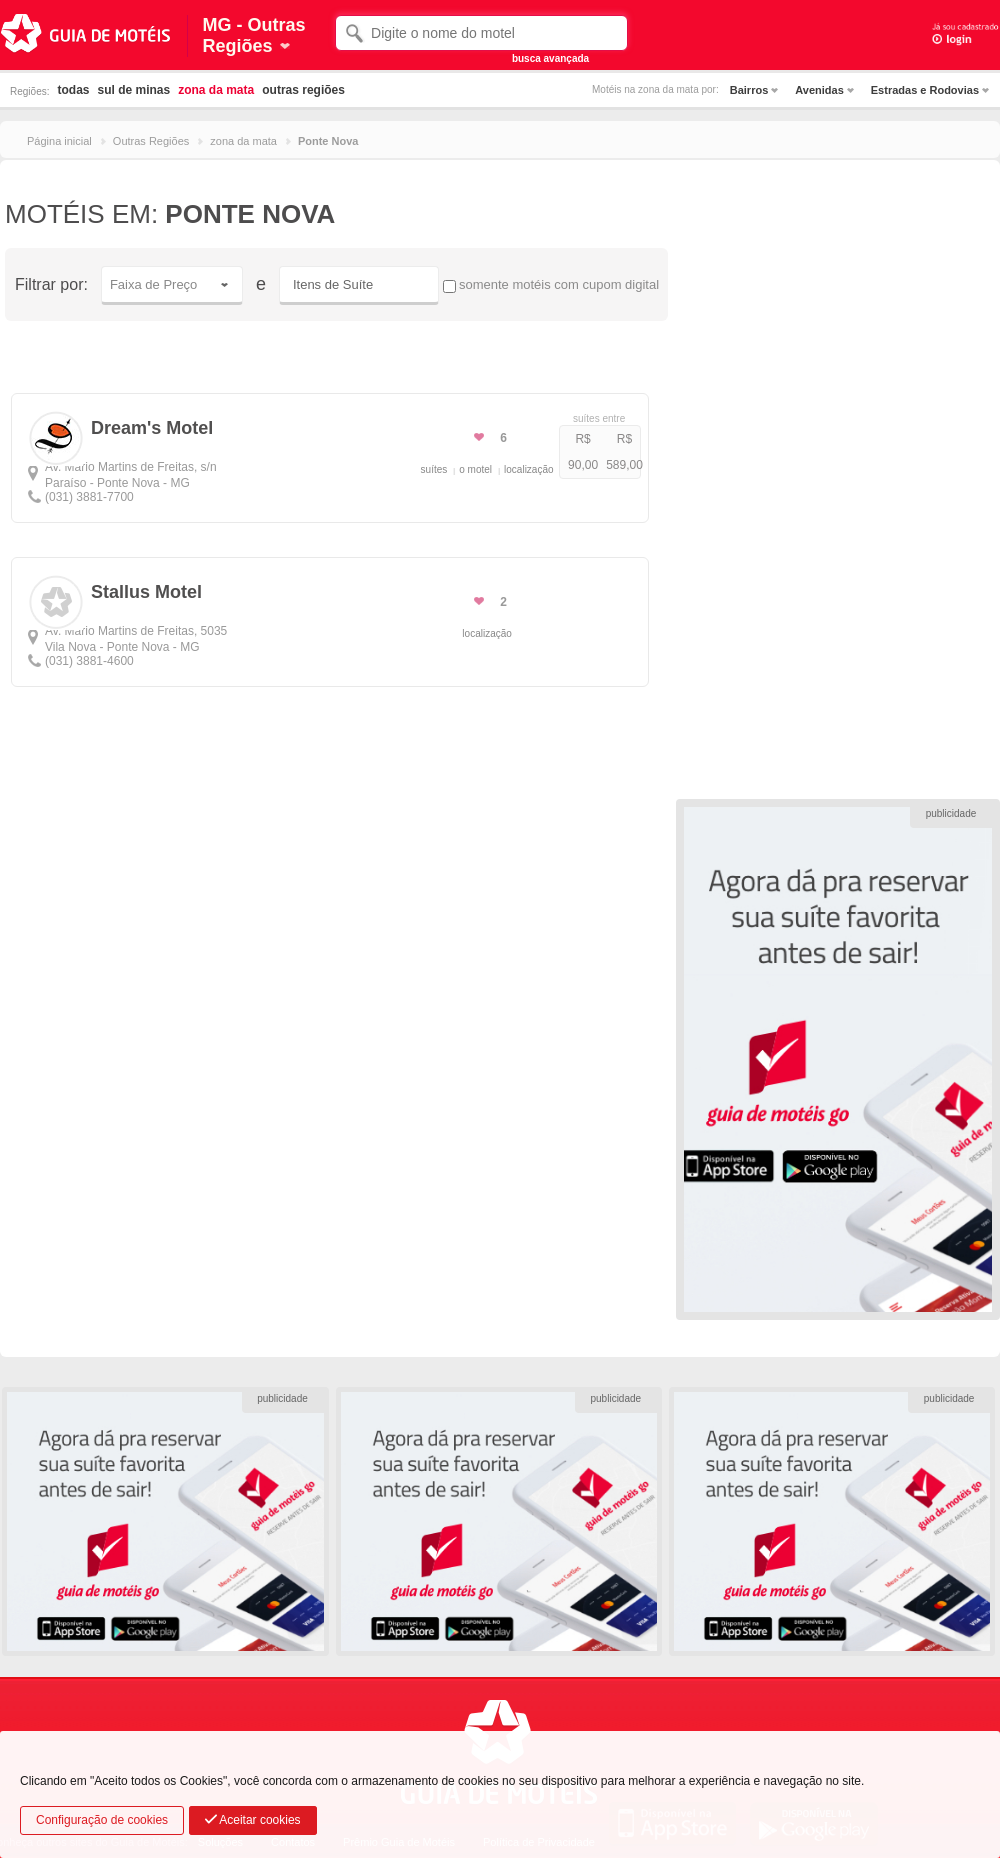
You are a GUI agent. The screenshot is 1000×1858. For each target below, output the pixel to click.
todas (73, 90)
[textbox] (481, 33)
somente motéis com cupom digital (551, 285)
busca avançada (550, 58)
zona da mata (216, 90)
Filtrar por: (51, 284)
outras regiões (303, 90)
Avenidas (819, 90)
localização (528, 469)
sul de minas (133, 90)
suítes (434, 469)
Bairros (749, 90)
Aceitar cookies (253, 1820)
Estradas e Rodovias (925, 90)
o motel (475, 469)
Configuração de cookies (102, 1820)
